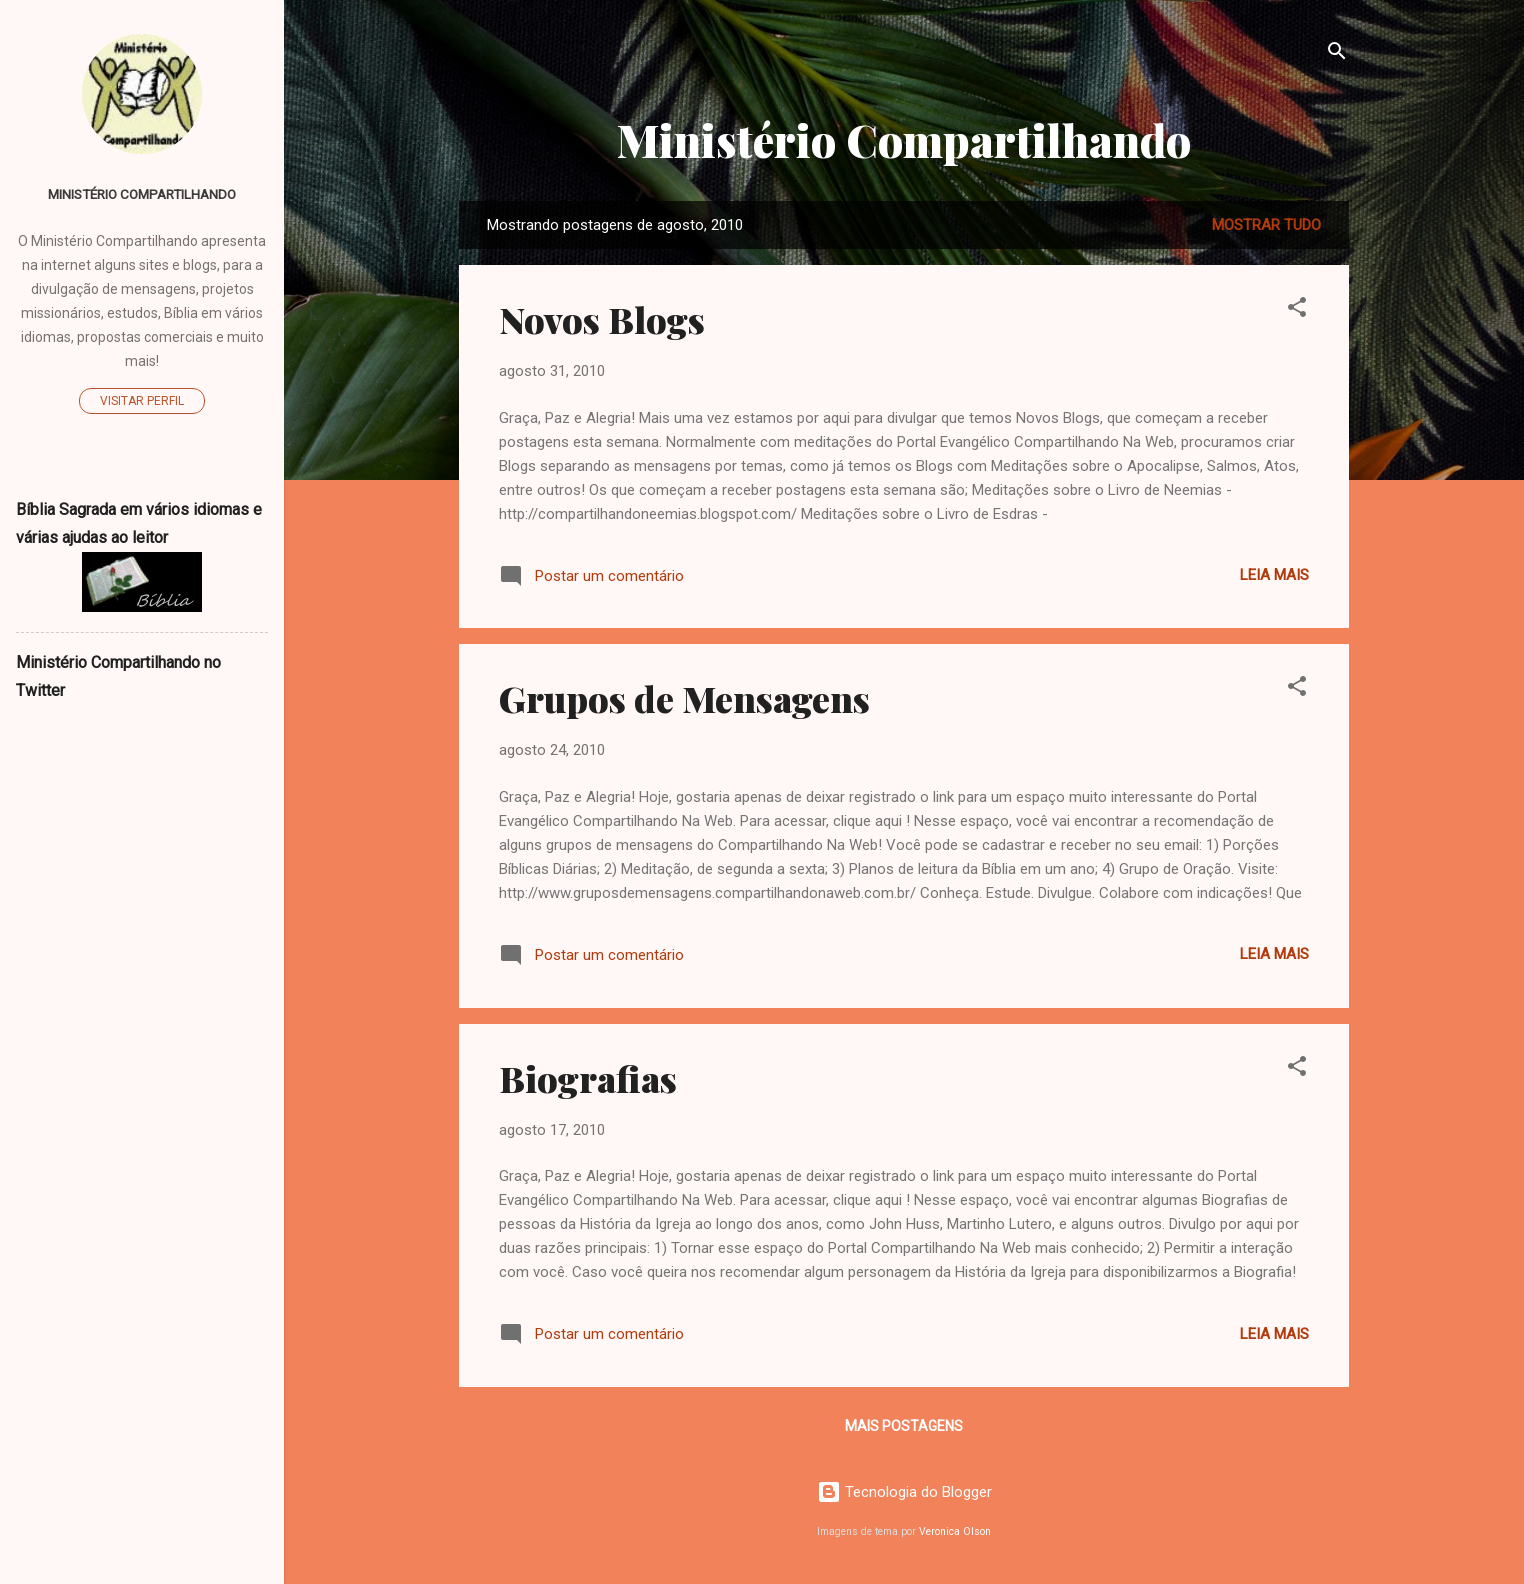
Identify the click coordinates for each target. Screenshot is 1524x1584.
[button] (1297, 310)
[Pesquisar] (1337, 54)
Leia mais (1274, 575)
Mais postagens (904, 1426)
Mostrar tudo (1266, 225)
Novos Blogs (602, 319)
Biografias (588, 1078)
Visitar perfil (142, 401)
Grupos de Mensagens (684, 698)
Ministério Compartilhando (904, 139)
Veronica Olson (955, 1531)
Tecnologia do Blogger (904, 1492)
